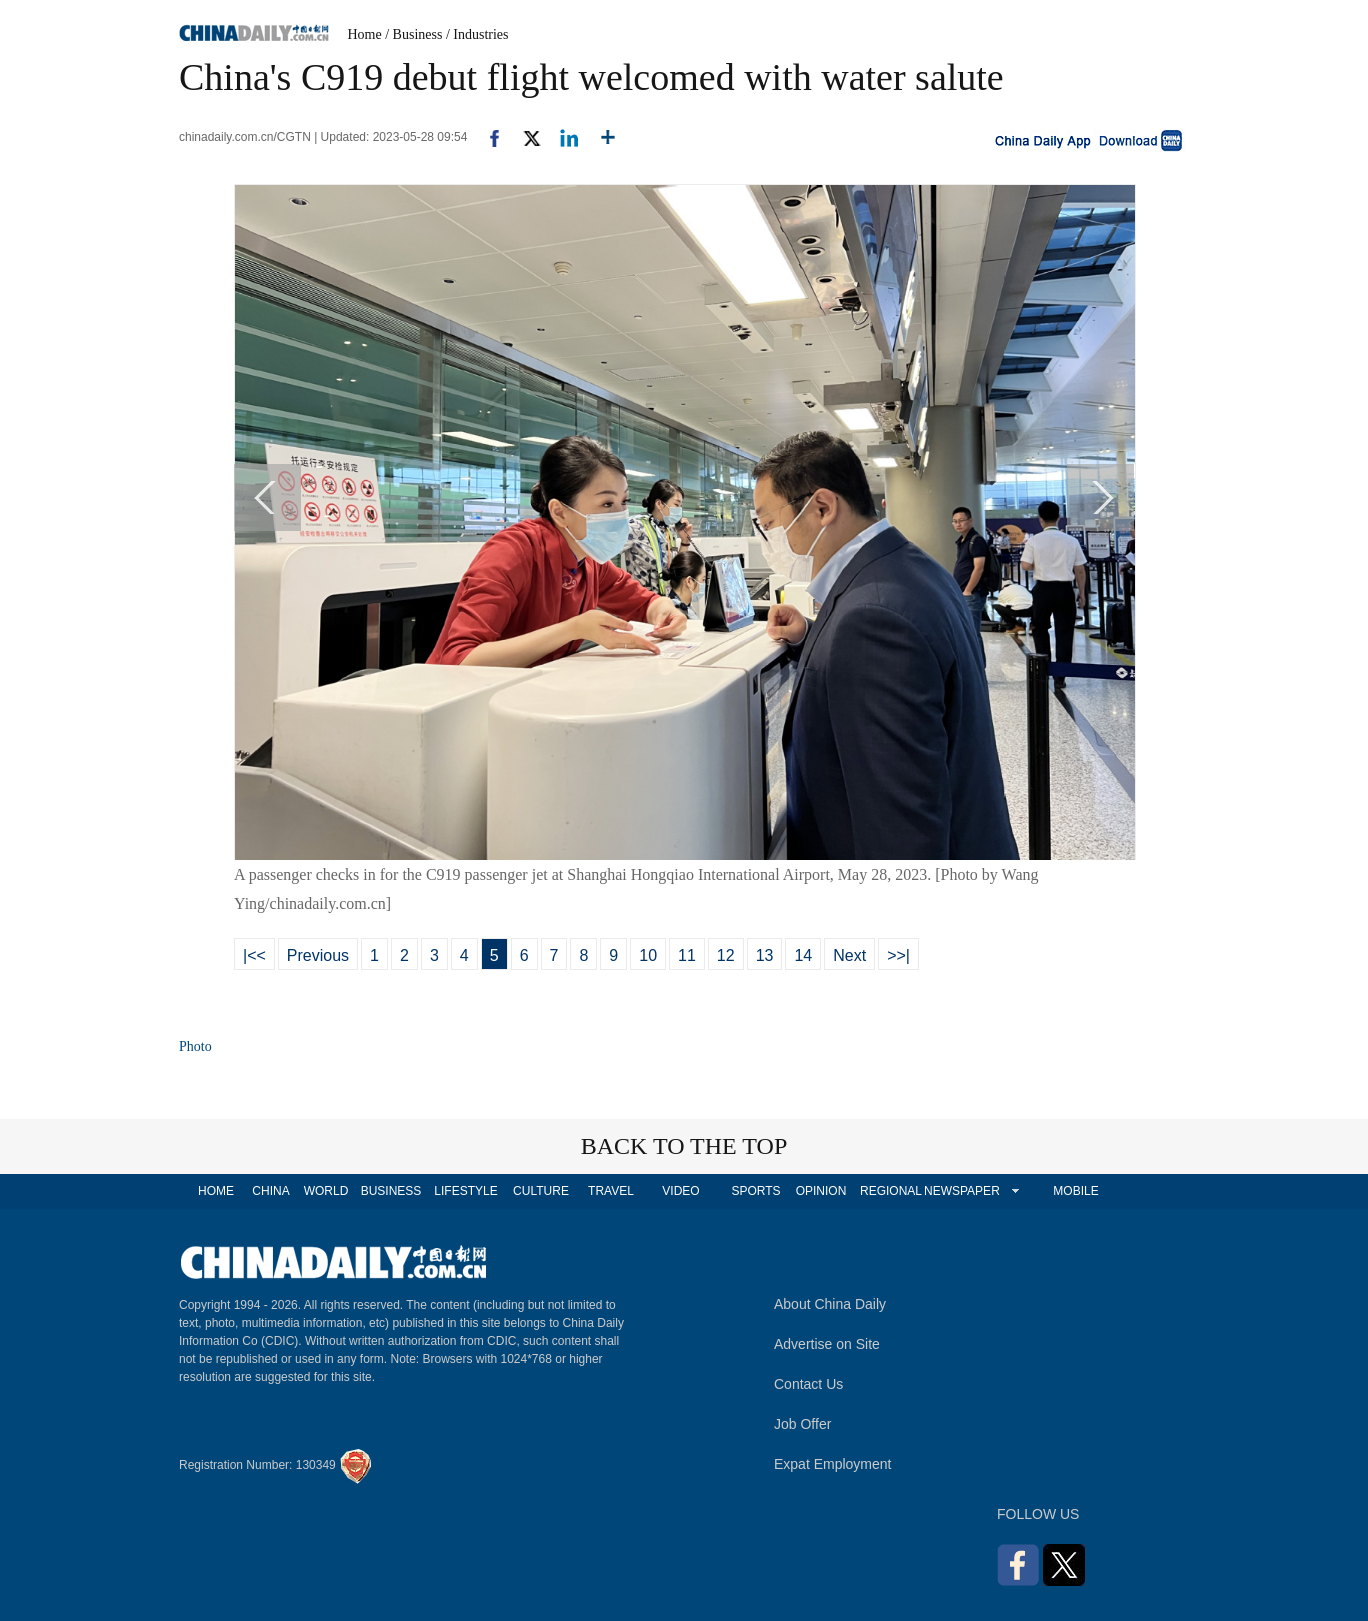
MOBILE (1075, 1191)
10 (648, 955)
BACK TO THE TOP (684, 1146)
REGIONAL (891, 1191)
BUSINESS (391, 1191)
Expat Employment (833, 1464)
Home (365, 34)
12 (726, 955)
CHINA (270, 1191)
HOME (216, 1191)
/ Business (413, 34)
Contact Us (808, 1384)
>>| (898, 955)
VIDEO (680, 1191)
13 (765, 955)
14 (803, 955)
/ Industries (477, 34)
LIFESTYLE (465, 1191)
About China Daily (830, 1304)
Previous (318, 955)
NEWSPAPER (961, 1191)
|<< (254, 955)
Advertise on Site (827, 1344)
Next (849, 955)
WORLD (326, 1191)
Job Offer (802, 1424)
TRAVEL (611, 1191)
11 (687, 955)
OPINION (821, 1191)
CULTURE (541, 1191)
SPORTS (755, 1191)
